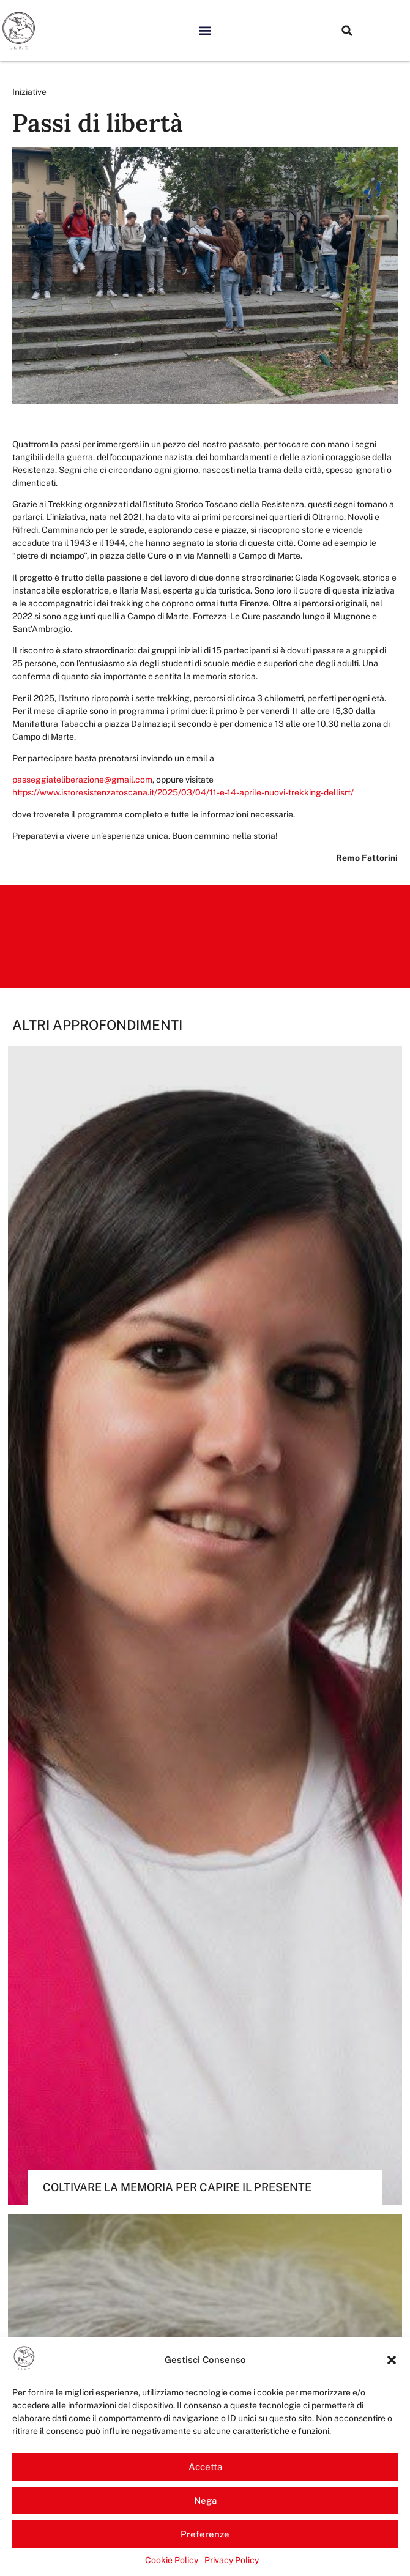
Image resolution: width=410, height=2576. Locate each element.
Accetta (205, 2467)
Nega (205, 2500)
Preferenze (205, 2534)
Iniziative (29, 92)
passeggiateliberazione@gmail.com (82, 779)
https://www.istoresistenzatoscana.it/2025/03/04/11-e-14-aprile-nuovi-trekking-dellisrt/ (183, 792)
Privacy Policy (231, 2560)
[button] (392, 2360)
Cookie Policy (171, 2560)
